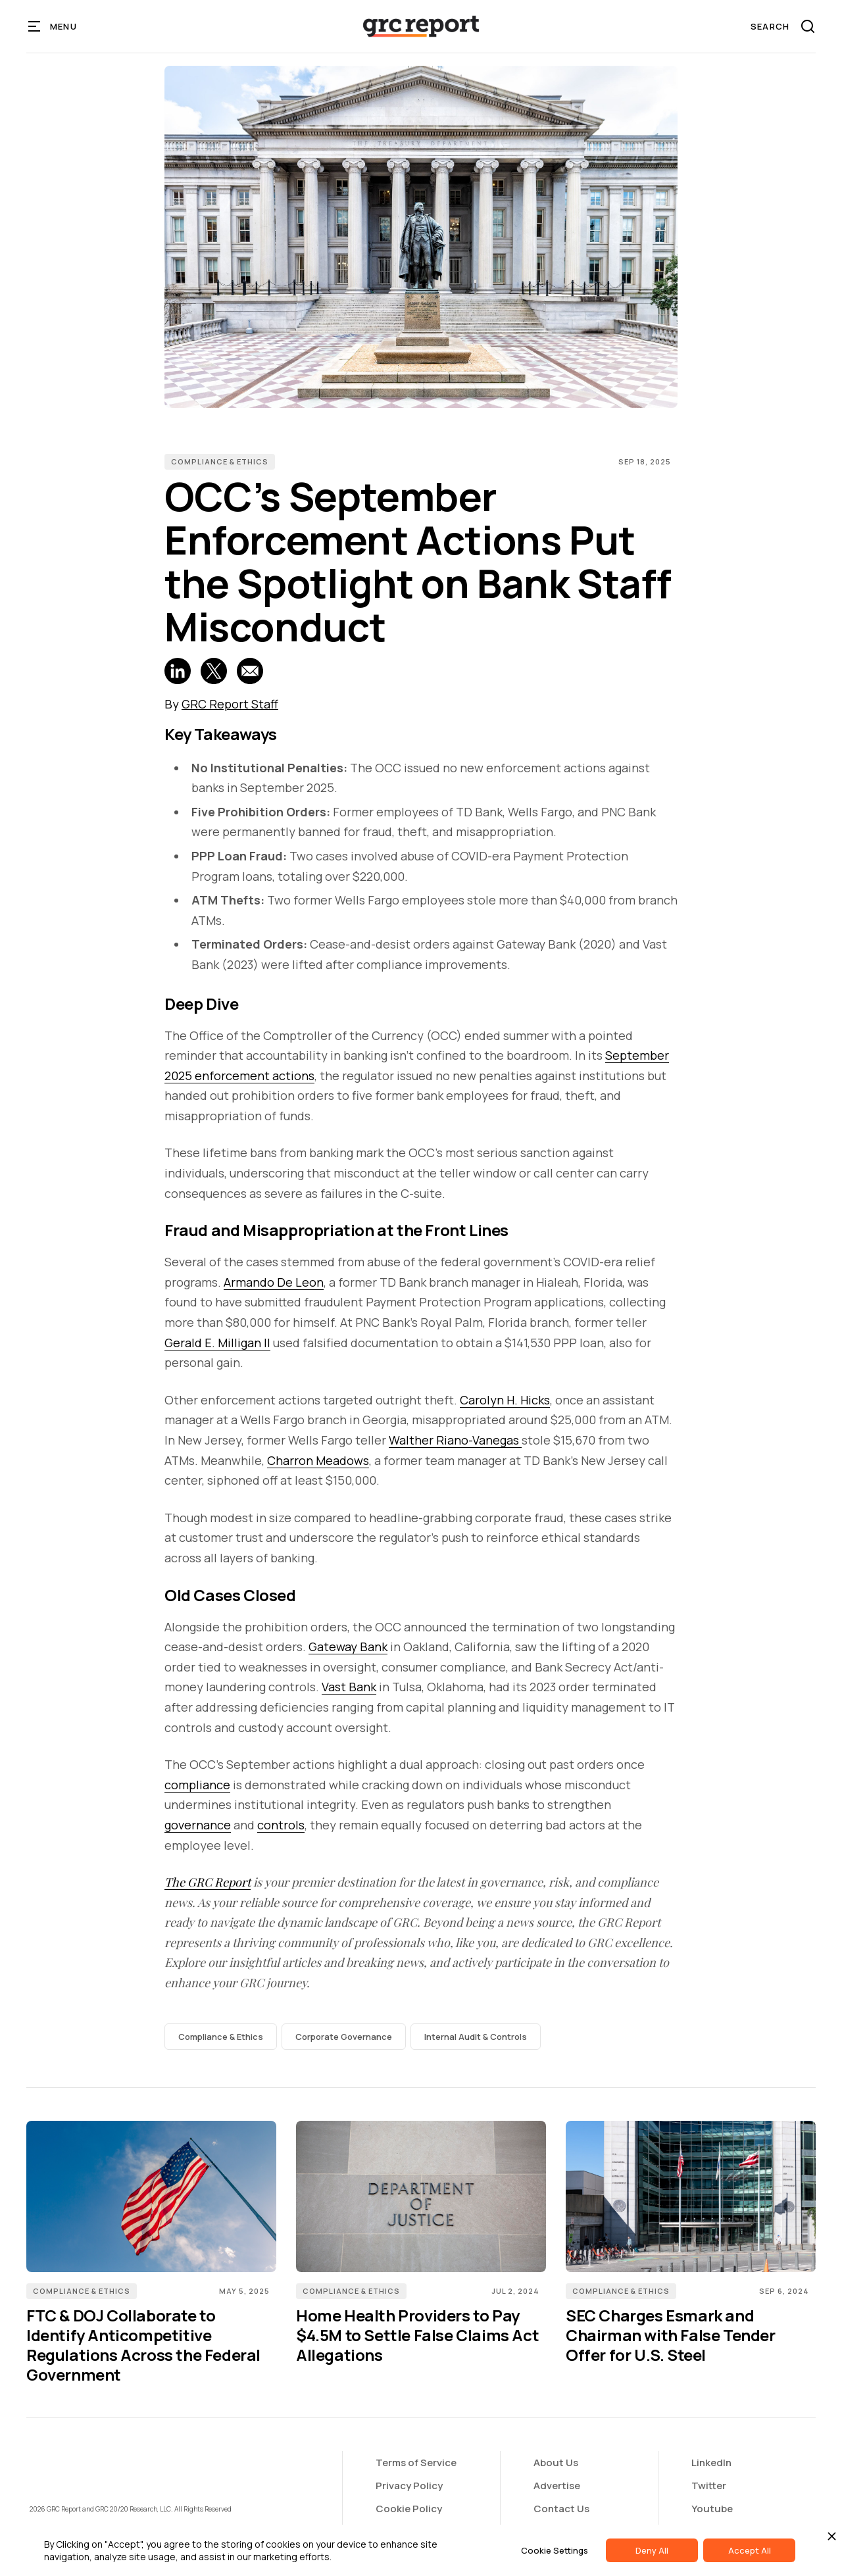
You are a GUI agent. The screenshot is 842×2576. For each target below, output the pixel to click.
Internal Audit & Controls (475, 2037)
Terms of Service (416, 2462)
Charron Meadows (318, 1460)
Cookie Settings (554, 2550)
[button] (53, 26)
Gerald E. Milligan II (217, 1342)
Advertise (556, 2485)
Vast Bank (349, 1687)
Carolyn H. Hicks (505, 1400)
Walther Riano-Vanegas (455, 1440)
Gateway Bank (348, 1646)
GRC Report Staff (230, 704)
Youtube (712, 2508)
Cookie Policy (409, 2508)
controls (281, 1825)
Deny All (651, 2550)
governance (197, 1825)
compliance (197, 1785)
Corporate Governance (343, 2037)
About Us (555, 2462)
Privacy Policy (409, 2485)
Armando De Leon (274, 1282)
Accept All (749, 2550)
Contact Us (561, 2508)
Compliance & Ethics (219, 461)
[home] (421, 26)
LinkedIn (711, 2462)
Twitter (708, 2485)
